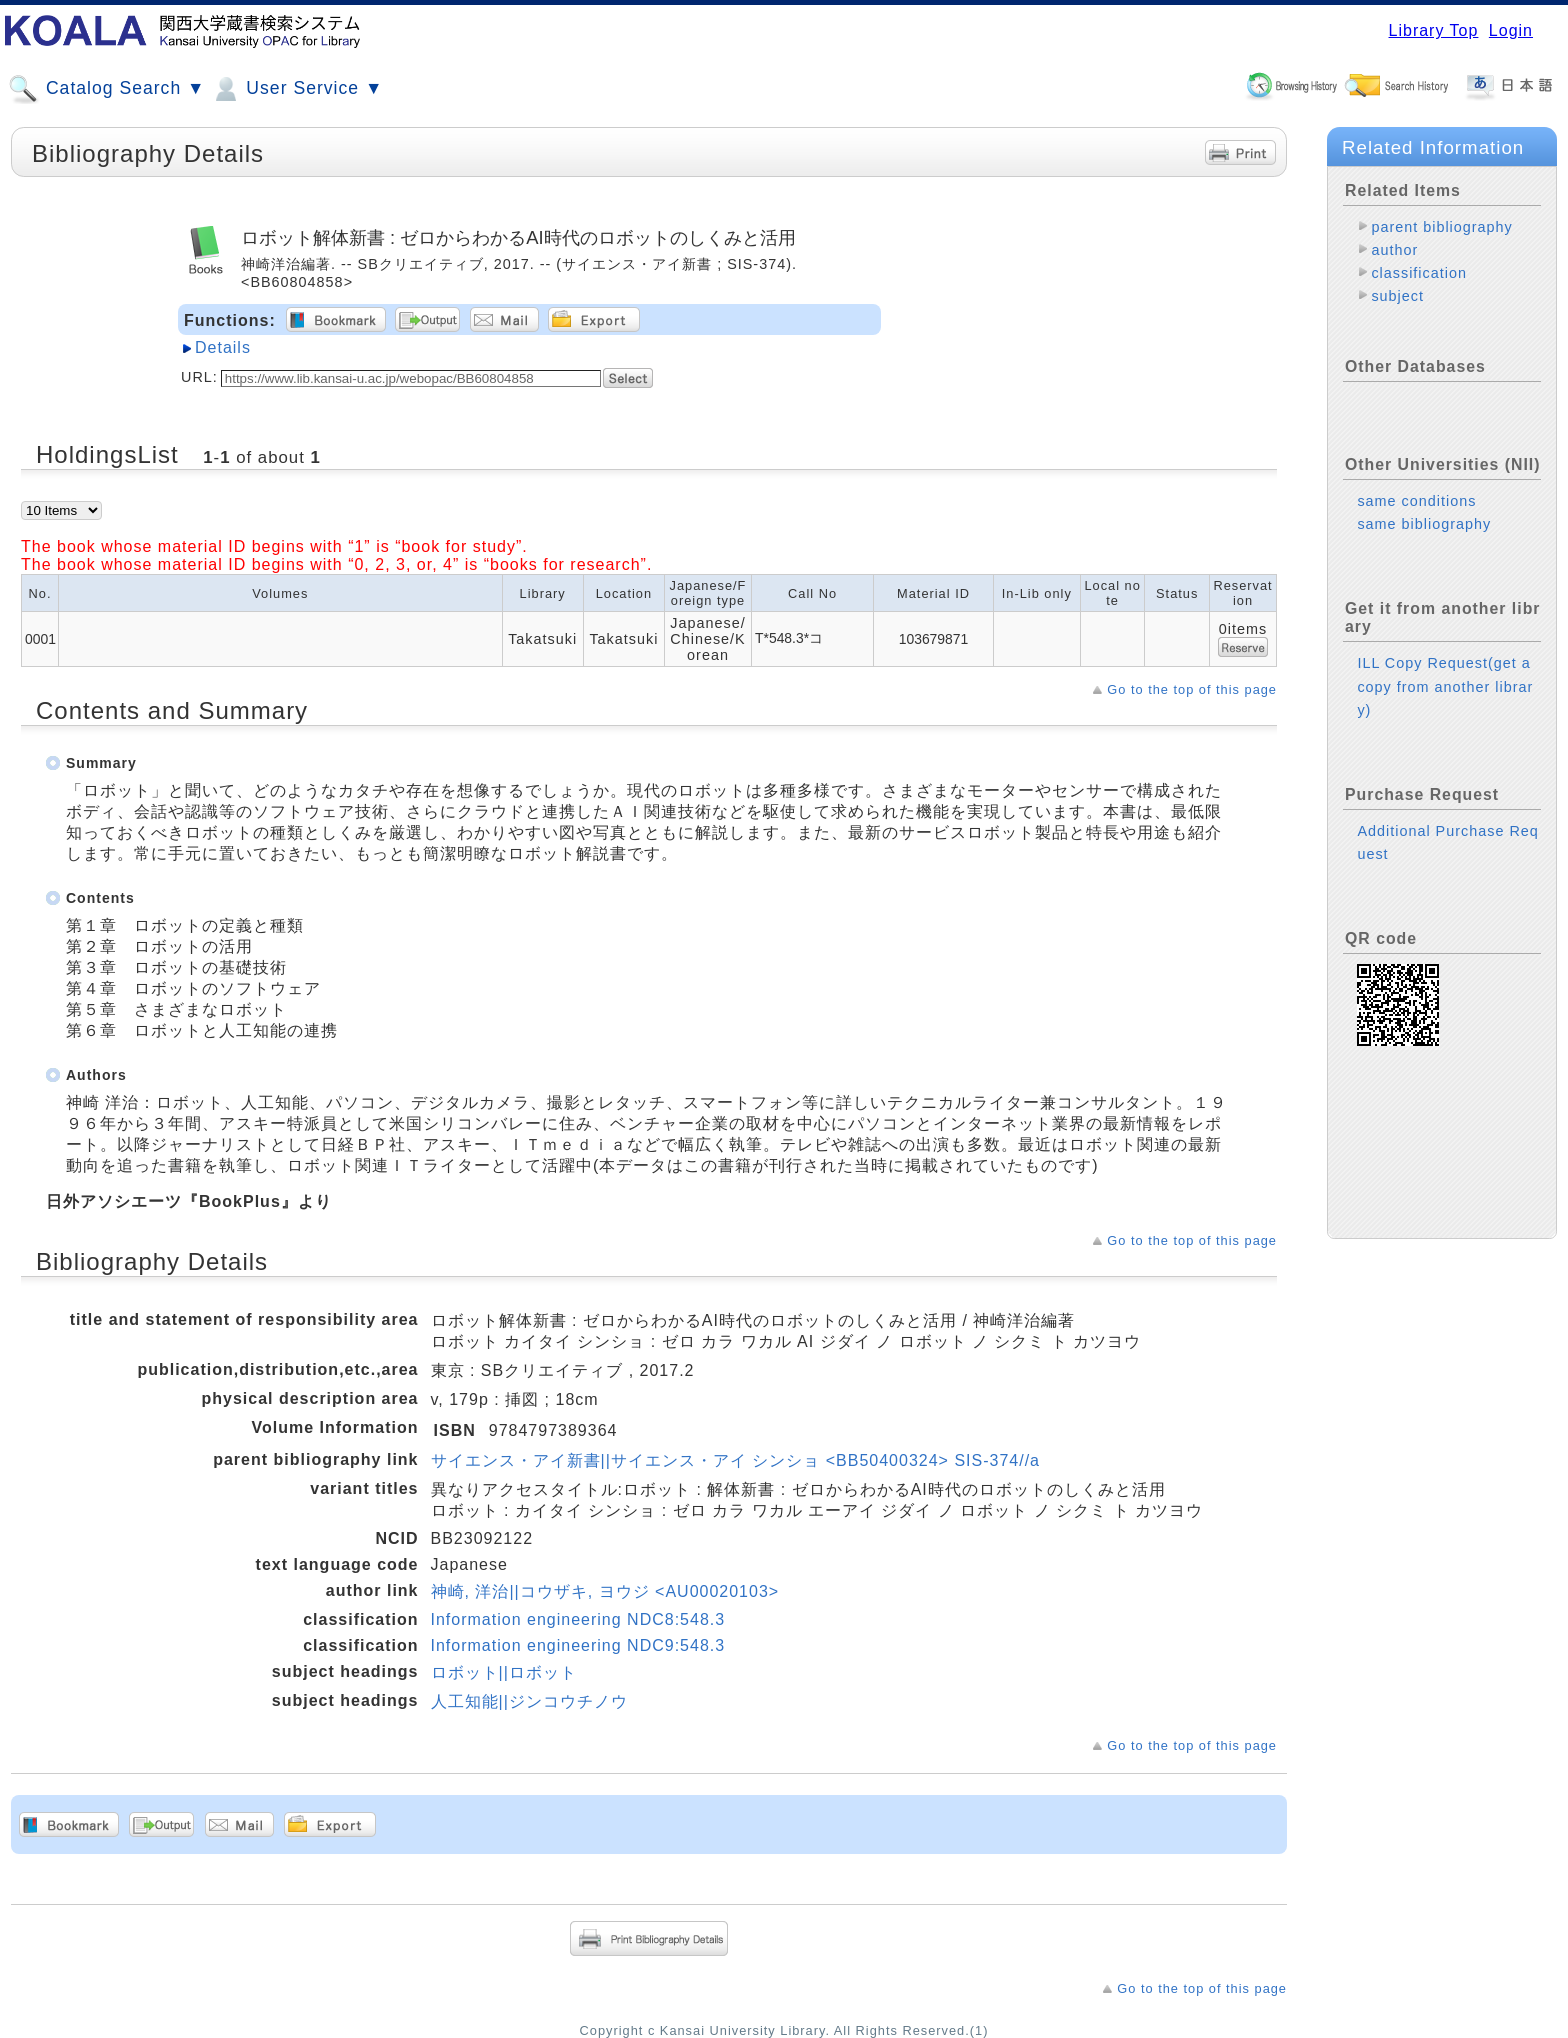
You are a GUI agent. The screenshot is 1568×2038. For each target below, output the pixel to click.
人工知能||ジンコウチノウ (529, 1701)
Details (223, 347)
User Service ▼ (296, 89)
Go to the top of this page (1192, 689)
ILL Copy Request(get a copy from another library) (1445, 686)
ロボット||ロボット (504, 1672)
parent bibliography (1441, 227)
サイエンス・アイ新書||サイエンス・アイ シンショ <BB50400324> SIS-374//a (735, 1460)
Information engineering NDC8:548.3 (578, 1619)
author (1394, 250)
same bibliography (1424, 524)
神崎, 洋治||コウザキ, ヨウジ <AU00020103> (605, 1591)
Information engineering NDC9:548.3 (578, 1645)
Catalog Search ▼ (106, 89)
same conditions (1416, 501)
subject (1397, 296)
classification (1419, 273)
